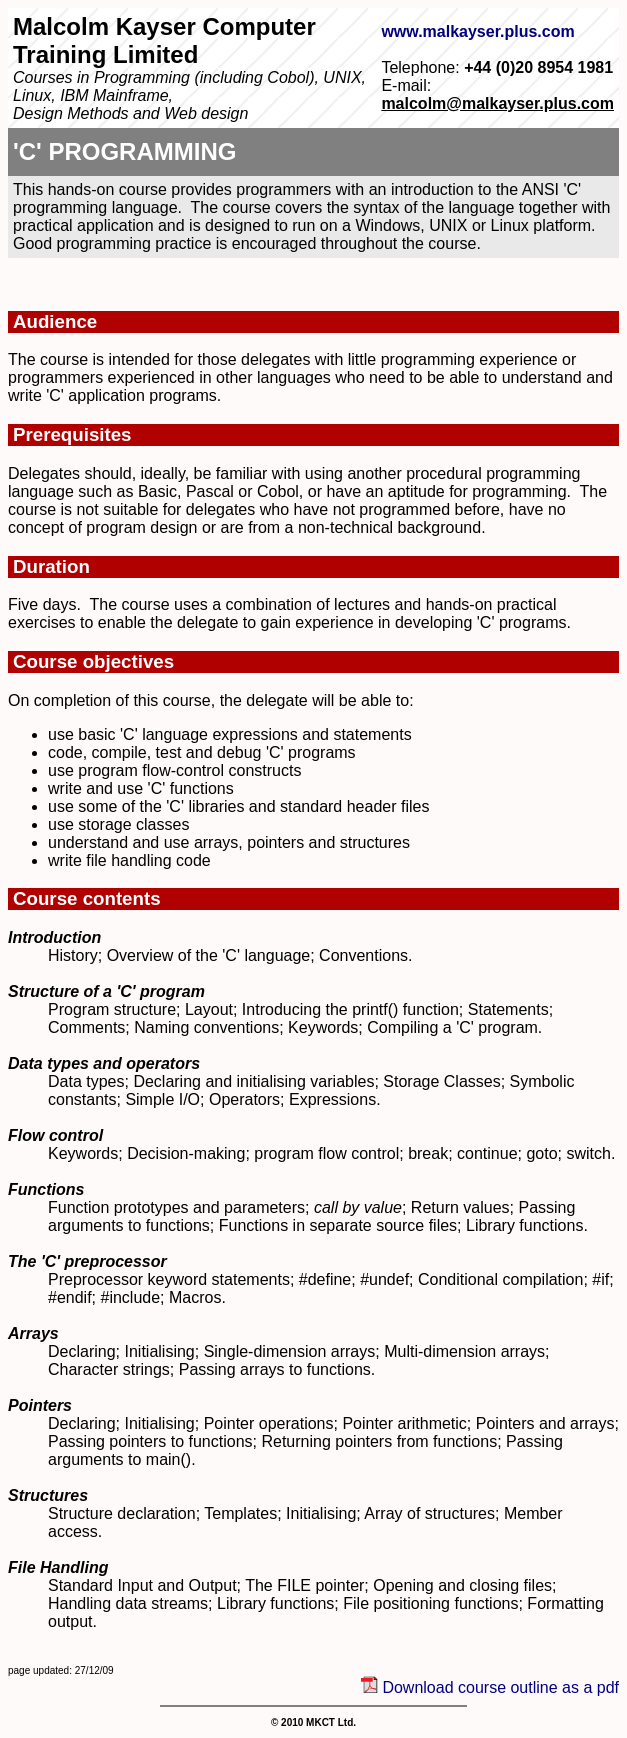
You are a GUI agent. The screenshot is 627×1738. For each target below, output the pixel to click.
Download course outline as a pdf (498, 1687)
